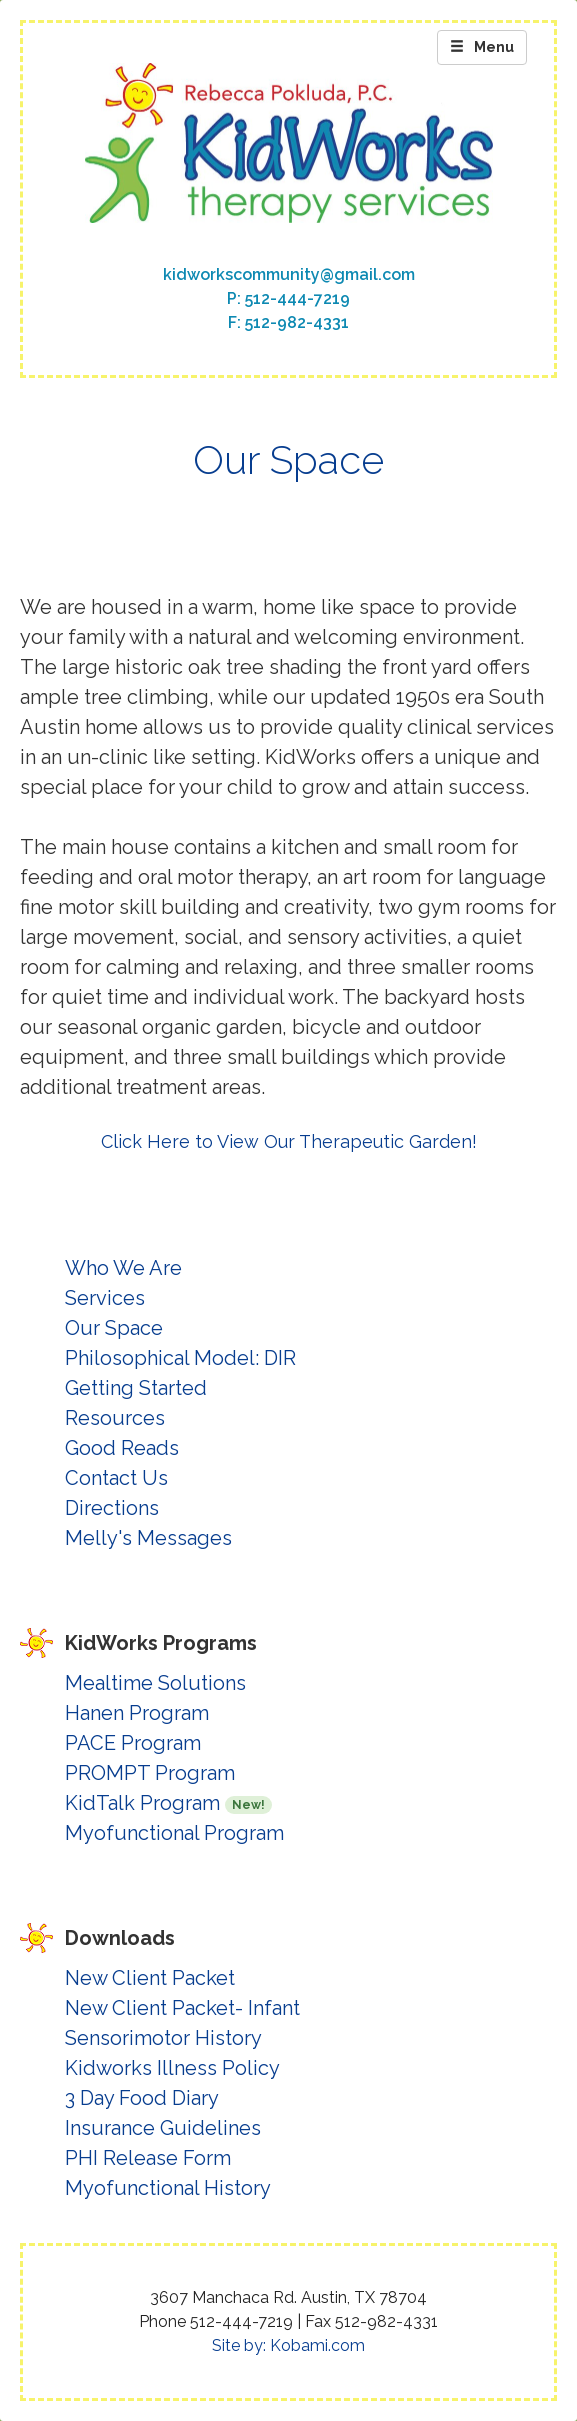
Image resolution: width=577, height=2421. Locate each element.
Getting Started (136, 1388)
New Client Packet (150, 1978)
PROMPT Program (150, 1773)
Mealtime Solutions (155, 1683)
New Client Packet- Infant (182, 2008)
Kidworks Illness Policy (172, 2068)
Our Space (114, 1328)
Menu (482, 47)
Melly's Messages (148, 1538)
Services (105, 1298)
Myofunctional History (168, 2188)
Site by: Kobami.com (288, 2345)
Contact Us (116, 1478)
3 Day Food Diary (142, 2098)
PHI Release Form (148, 2158)
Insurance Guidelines (163, 2128)
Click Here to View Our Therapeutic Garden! (289, 1141)
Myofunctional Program (174, 1833)
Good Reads (122, 1448)
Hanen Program (137, 1713)
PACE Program (133, 1743)
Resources (115, 1418)
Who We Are (123, 1268)
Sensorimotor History (163, 2038)
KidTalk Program (168, 1803)
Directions (112, 1508)
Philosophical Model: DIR (180, 1358)
